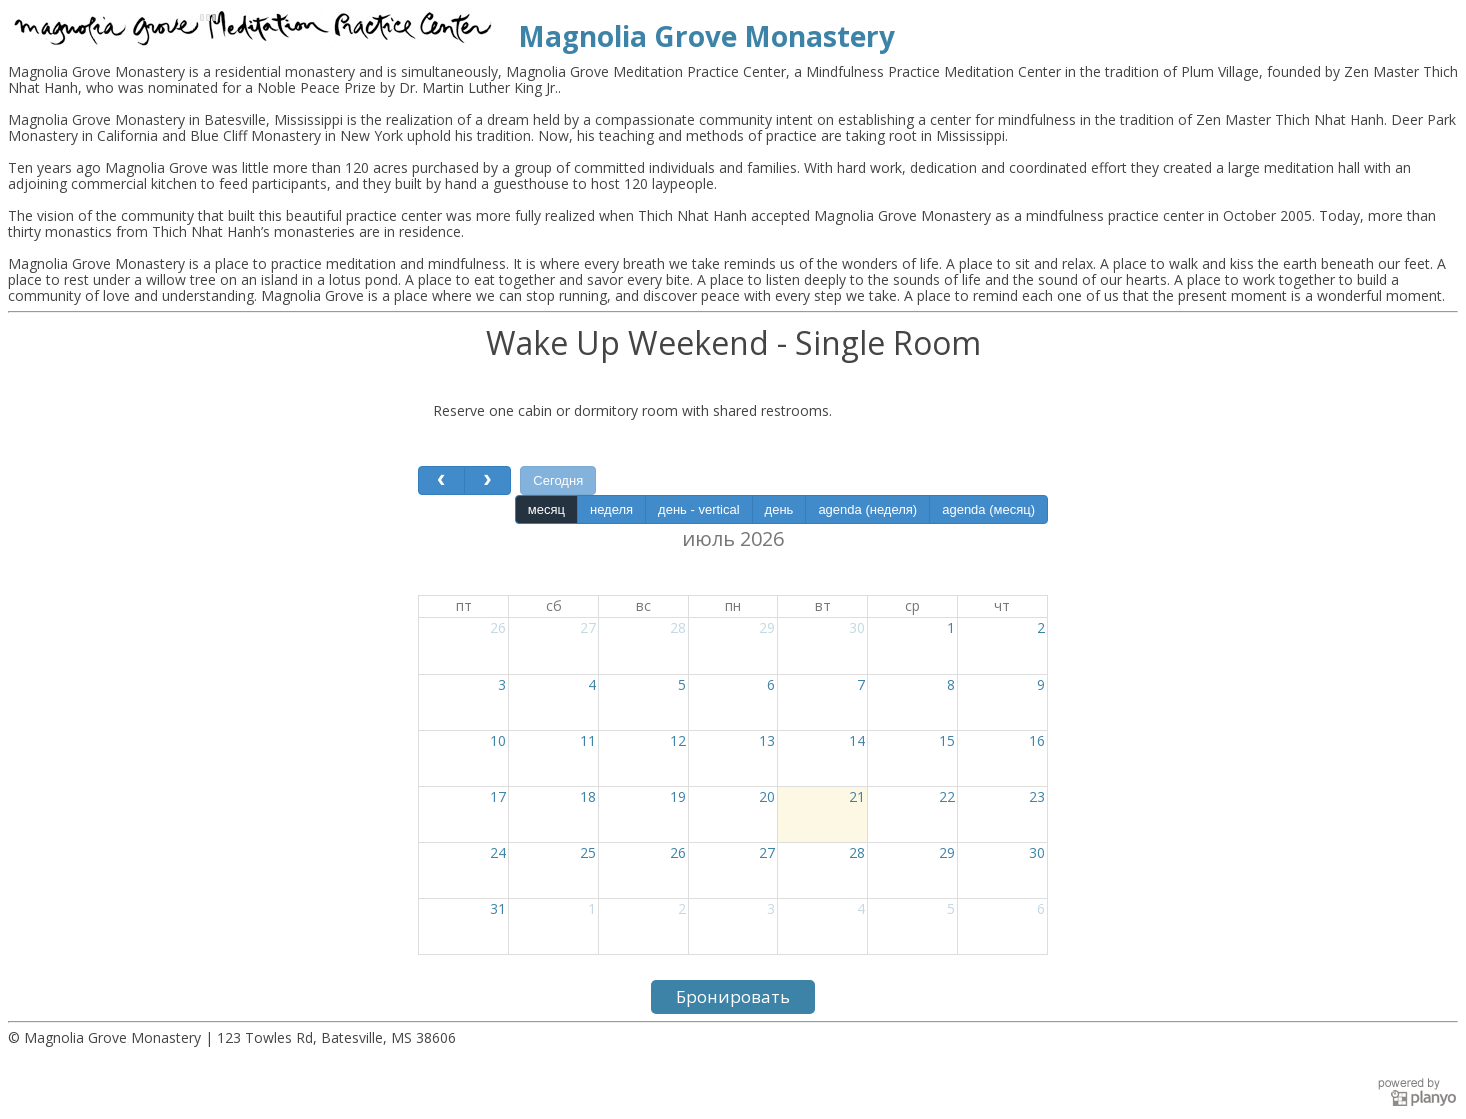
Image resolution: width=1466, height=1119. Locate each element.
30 (857, 627)
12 (678, 740)
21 (857, 796)
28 (678, 627)
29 (767, 627)
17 (498, 796)
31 (498, 908)
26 (498, 627)
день (779, 509)
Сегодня (558, 480)
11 (588, 740)
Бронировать (733, 996)
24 (498, 852)
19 (678, 796)
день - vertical (699, 509)
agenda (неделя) (867, 509)
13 (767, 740)
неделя (611, 509)
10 (498, 740)
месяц (546, 509)
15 (947, 740)
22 (947, 796)
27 (588, 627)
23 (1037, 796)
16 (1037, 740)
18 (588, 796)
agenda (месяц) (988, 509)
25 (588, 852)
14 (857, 740)
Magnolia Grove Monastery (706, 36)
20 (767, 796)
